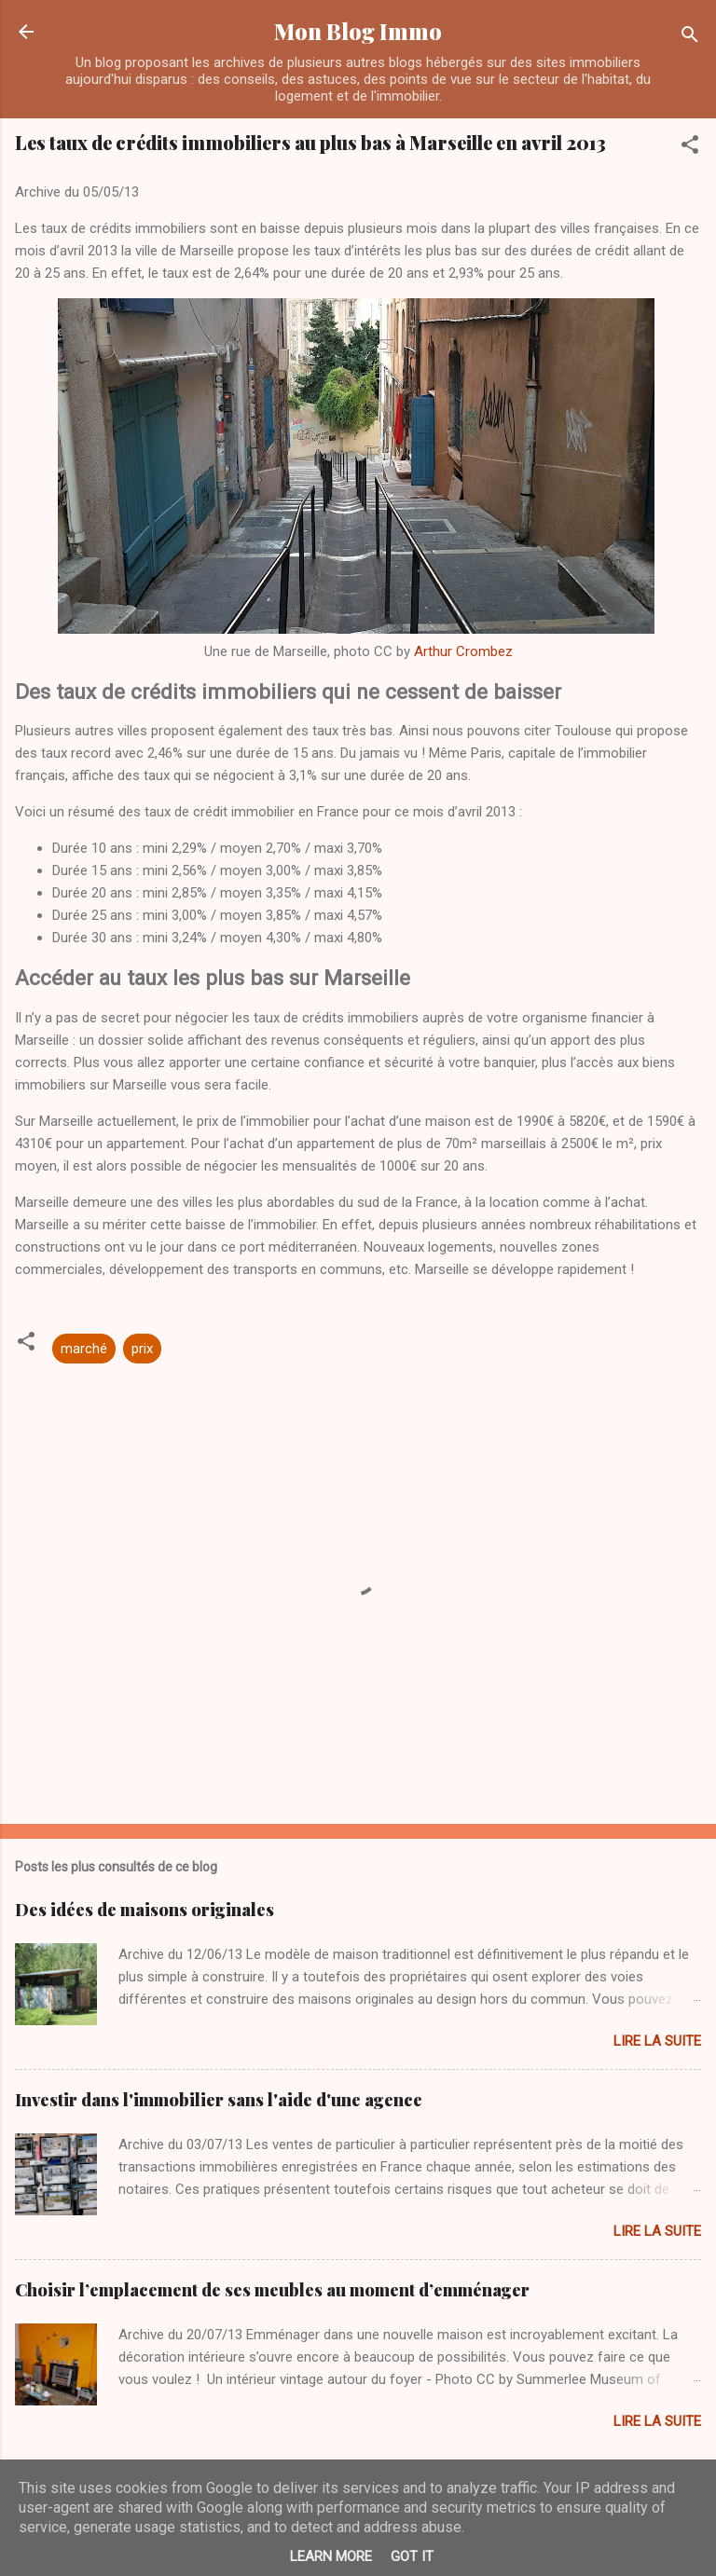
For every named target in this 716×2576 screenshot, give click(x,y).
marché (84, 1348)
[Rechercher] (690, 37)
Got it (412, 2556)
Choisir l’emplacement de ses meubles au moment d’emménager (272, 2290)
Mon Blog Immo (358, 31)
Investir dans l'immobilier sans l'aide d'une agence (218, 2100)
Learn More (331, 2556)
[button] (690, 147)
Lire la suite (657, 2041)
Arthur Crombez (463, 651)
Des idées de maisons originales (144, 1909)
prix (142, 1348)
